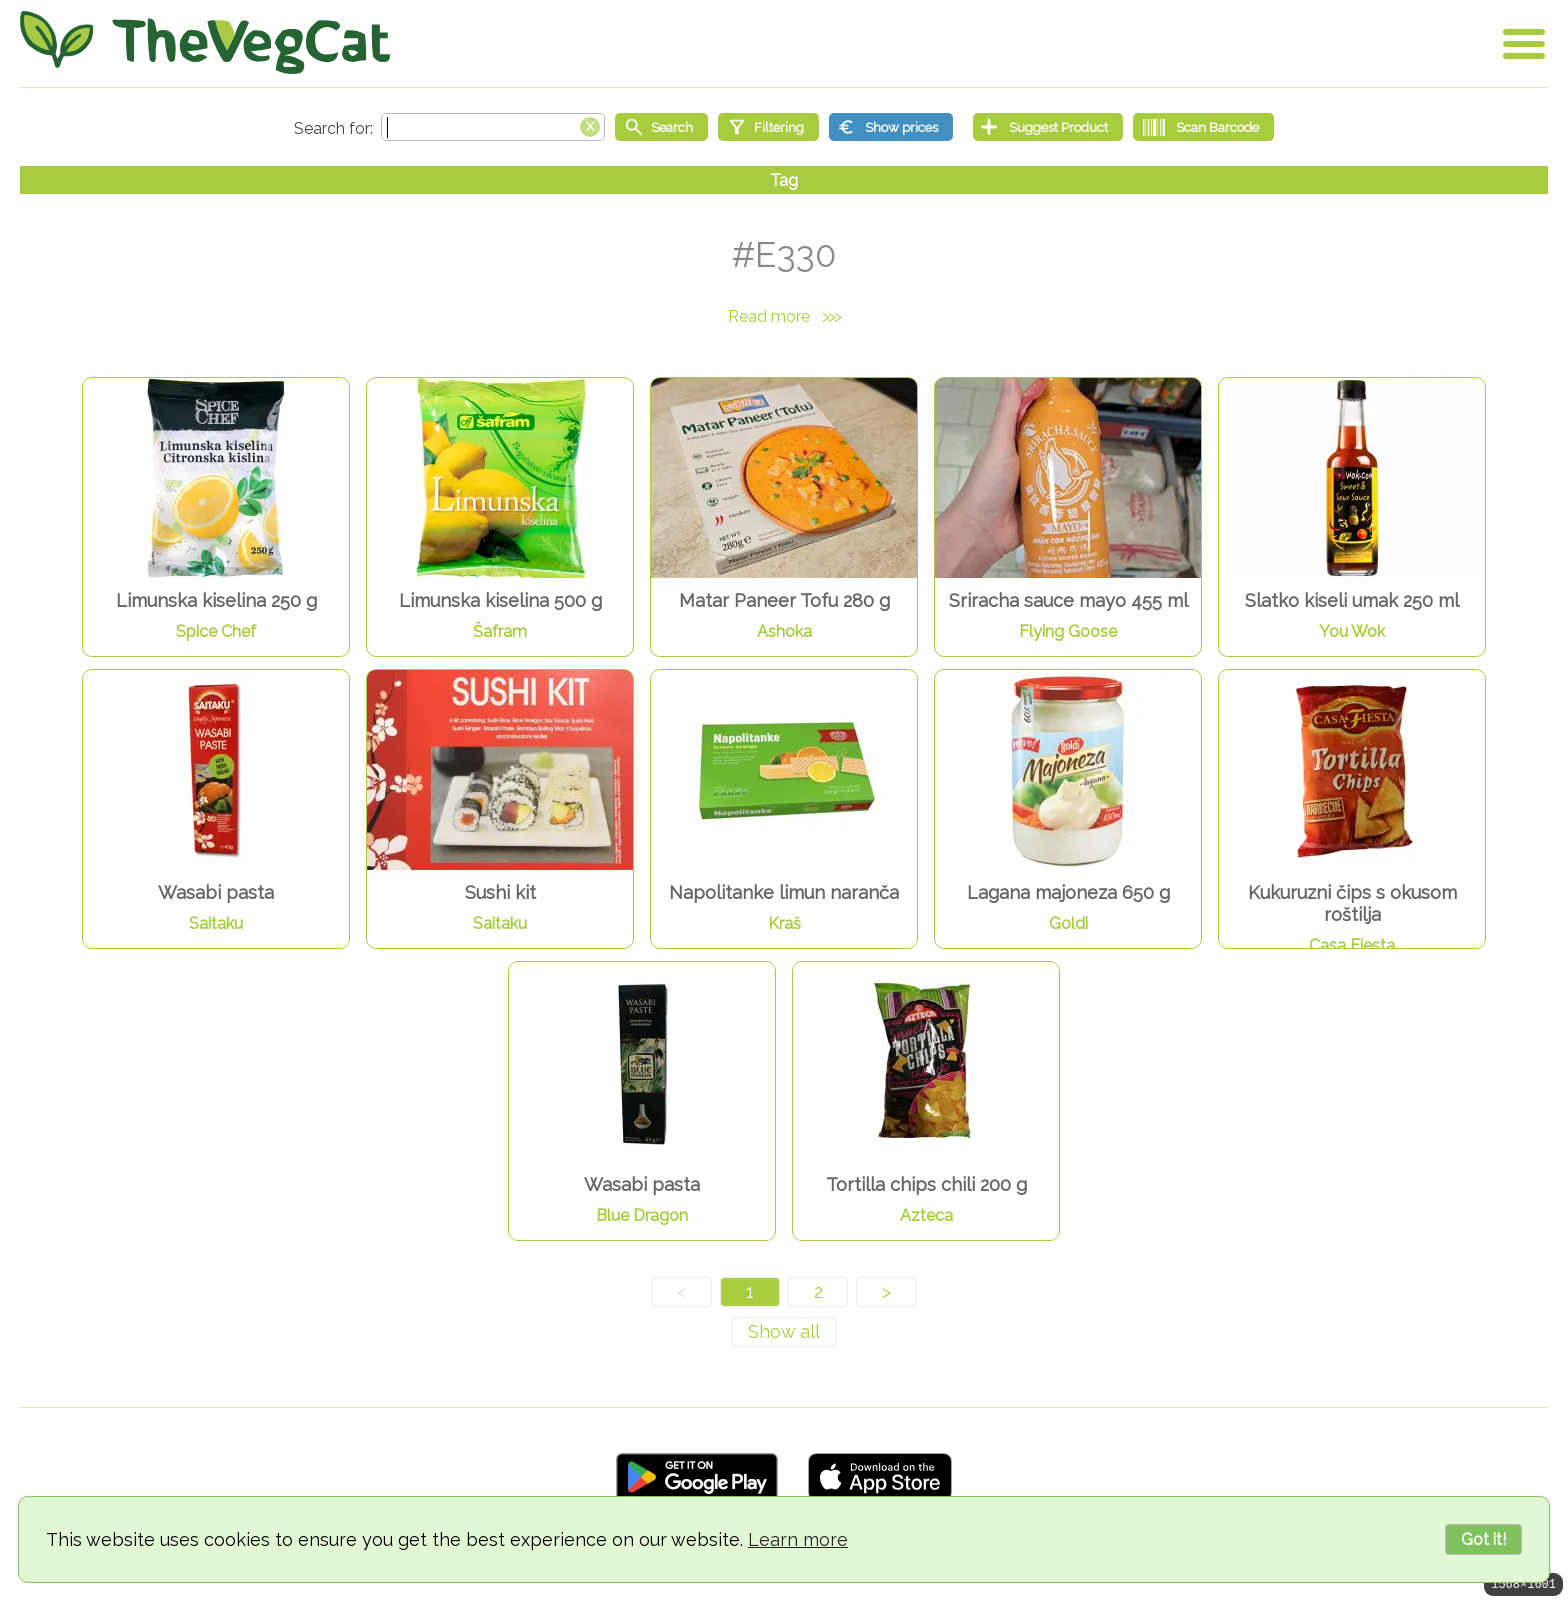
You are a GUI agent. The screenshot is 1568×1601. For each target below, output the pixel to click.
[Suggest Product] (1048, 127)
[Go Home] (205, 42)
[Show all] (784, 1332)
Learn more (798, 1539)
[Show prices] (891, 127)
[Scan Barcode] (1203, 127)
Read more (784, 316)
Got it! (1483, 1539)
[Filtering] (768, 127)
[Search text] (493, 127)
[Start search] (661, 127)
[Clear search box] (590, 125)
